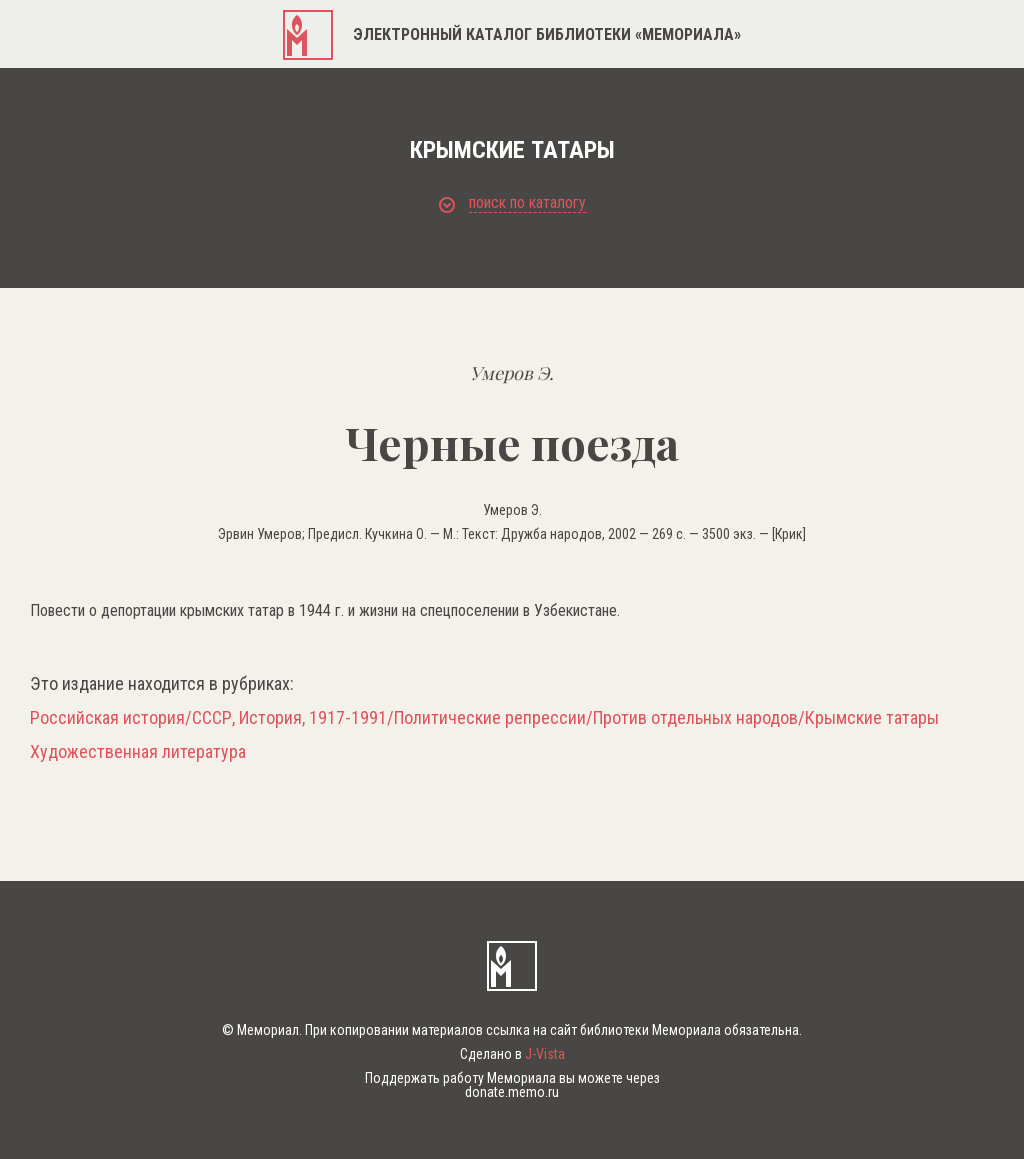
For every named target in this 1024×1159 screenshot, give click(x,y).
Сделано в (512, 1054)
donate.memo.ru (512, 1092)
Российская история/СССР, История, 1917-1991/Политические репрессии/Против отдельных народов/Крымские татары (484, 718)
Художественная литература (138, 752)
